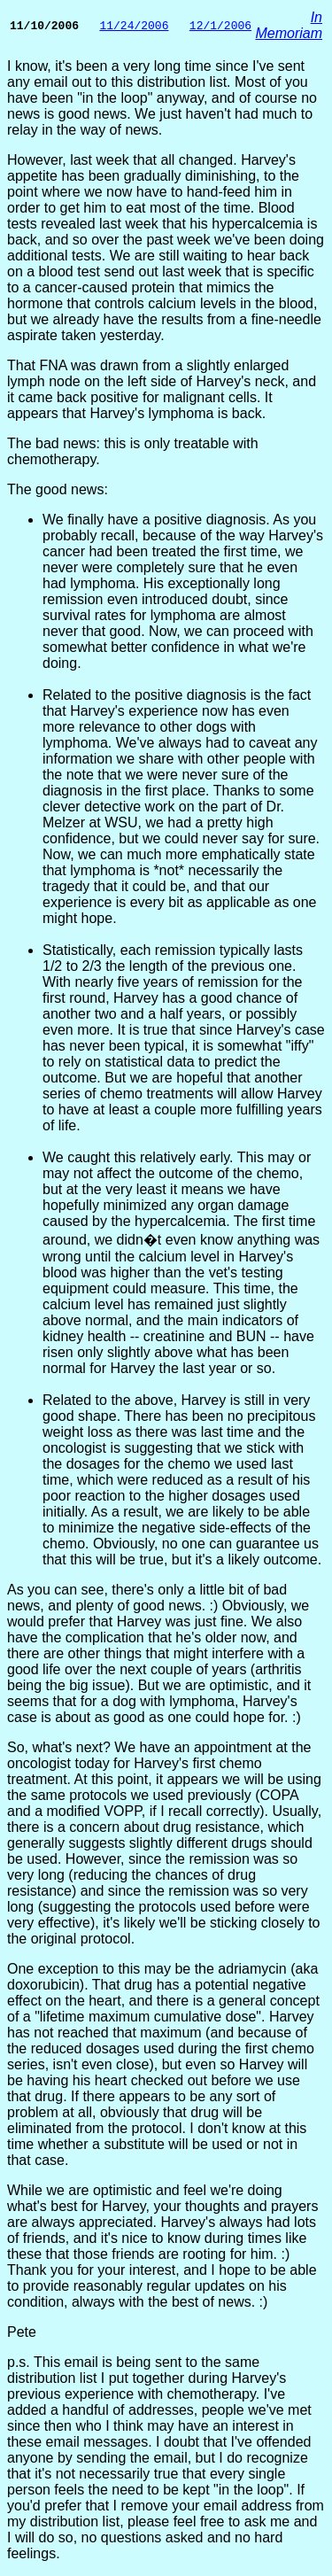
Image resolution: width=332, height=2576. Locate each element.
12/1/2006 (220, 26)
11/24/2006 (133, 26)
